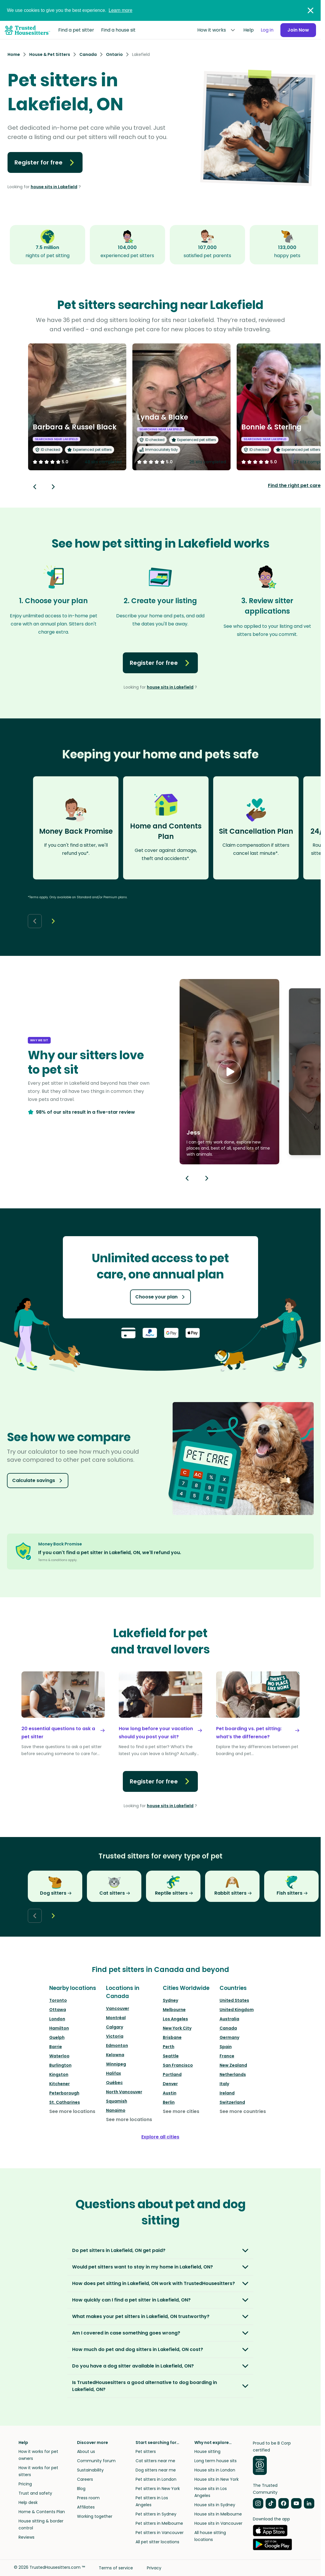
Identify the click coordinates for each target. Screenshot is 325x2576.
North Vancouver (124, 2092)
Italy (224, 2084)
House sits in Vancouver (218, 2523)
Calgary (114, 2027)
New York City (177, 2028)
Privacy (154, 2568)
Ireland (227, 2093)
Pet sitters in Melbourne (159, 2523)
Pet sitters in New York (158, 2488)
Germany (229, 2037)
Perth (168, 2047)
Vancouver (117, 2008)
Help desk (28, 2502)
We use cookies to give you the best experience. (69, 10)
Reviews (26, 2537)
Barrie (55, 2047)
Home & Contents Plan (42, 2512)
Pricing (25, 2484)
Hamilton (59, 2028)
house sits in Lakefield (54, 187)
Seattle (171, 2056)
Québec (114, 2082)
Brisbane (172, 2037)
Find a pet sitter (76, 30)
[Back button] (35, 487)
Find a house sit (118, 30)
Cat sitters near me (155, 2461)
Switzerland (232, 2102)
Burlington (60, 2065)
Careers (85, 2479)
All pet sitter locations (157, 2542)
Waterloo (59, 2056)
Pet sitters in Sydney (156, 2514)
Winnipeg (116, 2064)
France (227, 2056)
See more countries (243, 2111)
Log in (267, 30)
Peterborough (64, 2093)
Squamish (116, 2101)
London (57, 2019)
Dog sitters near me (156, 2470)
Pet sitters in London (156, 2479)
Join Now (298, 30)
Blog (81, 2488)
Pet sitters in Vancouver (160, 2532)
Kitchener (59, 2084)
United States (234, 2000)
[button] (229, 1071)
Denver (170, 2084)
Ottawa (57, 2009)
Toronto (58, 2000)
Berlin (169, 2102)
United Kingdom (237, 2009)
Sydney (170, 2000)
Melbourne (174, 2009)
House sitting (207, 2451)
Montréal (116, 2018)
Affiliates (86, 2507)
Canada (228, 2028)
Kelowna (115, 2055)
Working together (94, 2516)
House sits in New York (216, 2479)
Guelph (57, 2037)
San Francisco (178, 2065)
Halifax (113, 2073)
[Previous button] (187, 1178)
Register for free (45, 162)
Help (248, 30)
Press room (88, 2498)
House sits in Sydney (214, 2505)
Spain (226, 2047)
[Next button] (53, 487)
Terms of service (116, 2568)
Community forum (96, 2461)
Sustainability (90, 2470)
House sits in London (214, 2470)
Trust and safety (35, 2493)
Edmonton (117, 2045)
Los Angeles (175, 2019)
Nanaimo (115, 2110)
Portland (172, 2074)
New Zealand (233, 2065)
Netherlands (233, 2074)
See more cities (181, 2111)
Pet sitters (146, 2451)
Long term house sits (215, 2461)
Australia (229, 2019)
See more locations (72, 2111)
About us (86, 2451)
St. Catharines (64, 2102)
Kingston (58, 2074)
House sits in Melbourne (218, 2514)
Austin (169, 2093)
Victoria (114, 2036)
